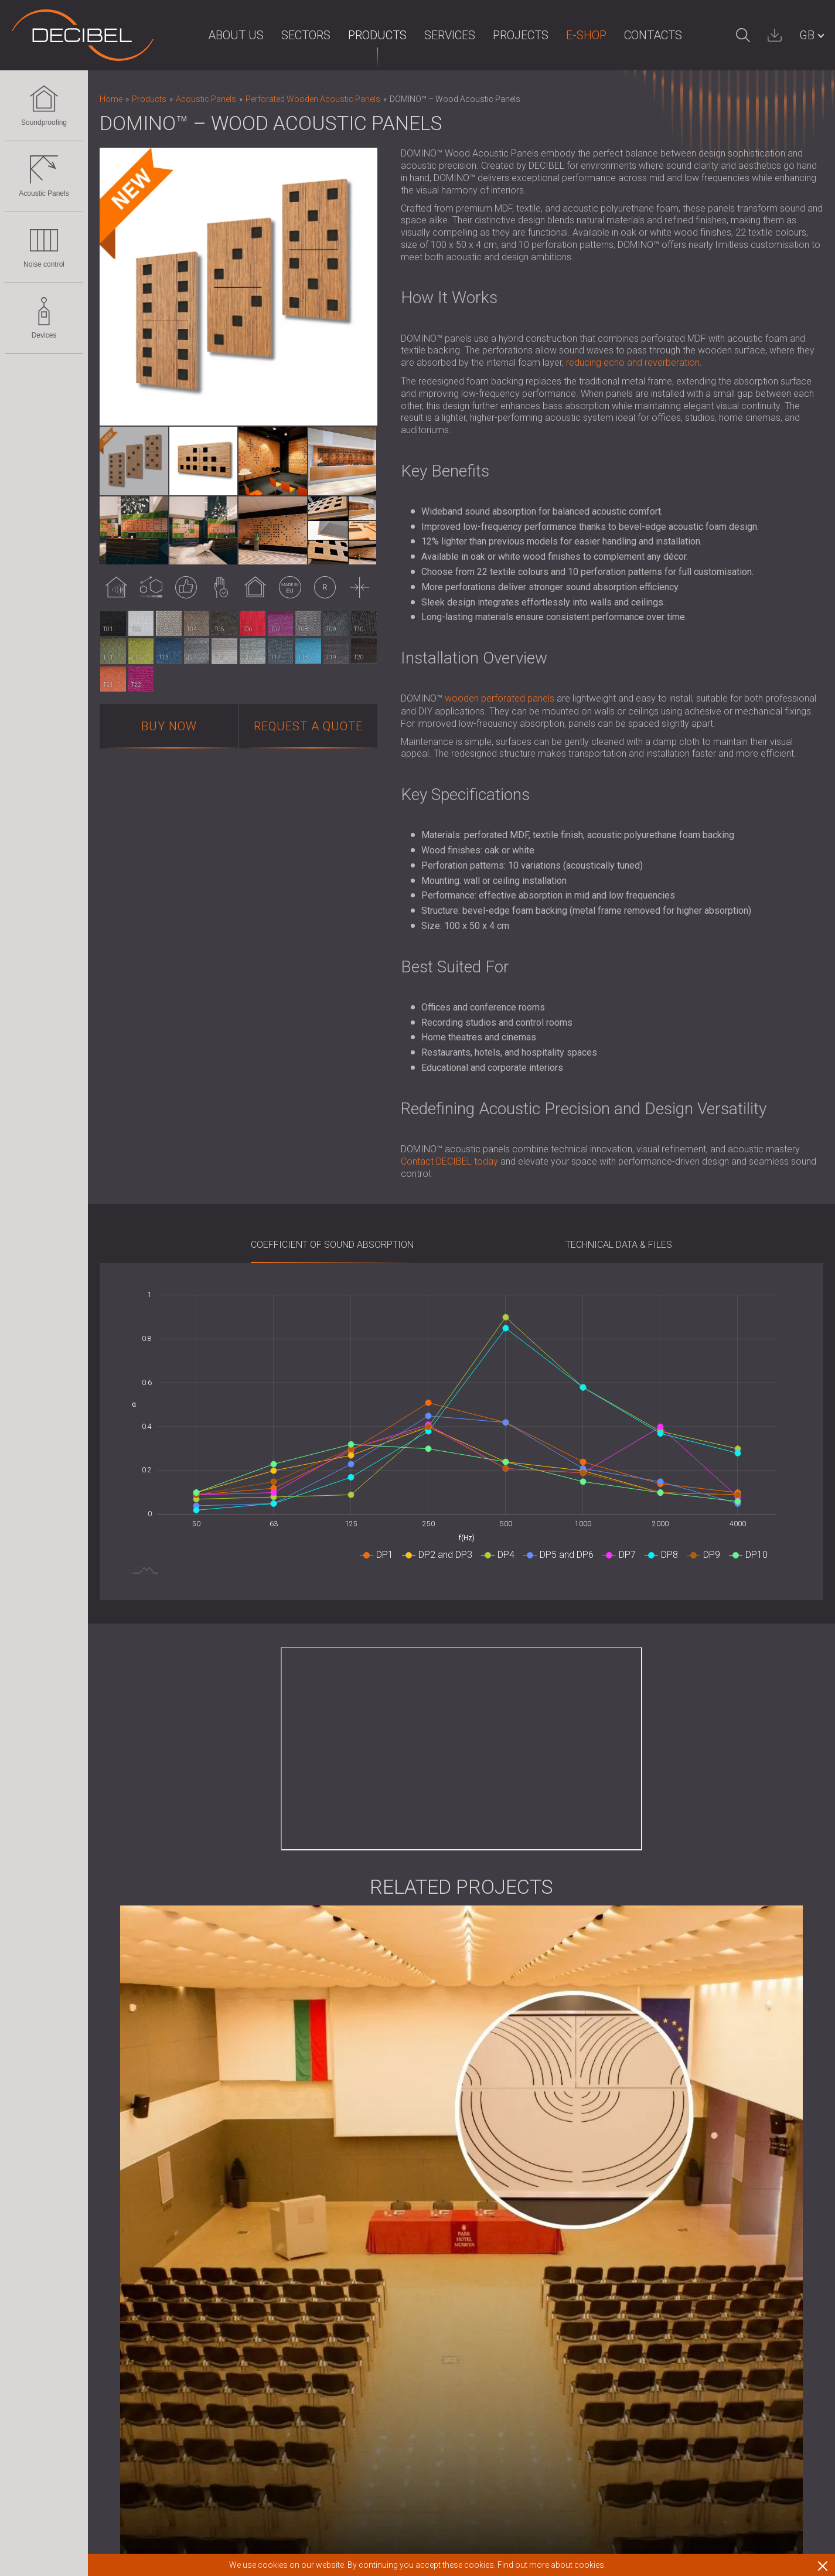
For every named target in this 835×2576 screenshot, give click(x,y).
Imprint (364, 2167)
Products (354, 35)
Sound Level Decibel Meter (154, 2470)
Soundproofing (44, 105)
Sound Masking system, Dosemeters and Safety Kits (207, 2485)
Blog (359, 2212)
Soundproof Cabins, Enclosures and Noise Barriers (203, 2379)
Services (426, 35)
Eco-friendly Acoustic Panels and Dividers (184, 2258)
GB (806, 35)
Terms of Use (494, 2212)
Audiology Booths (136, 2424)
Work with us (493, 2273)
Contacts (630, 35)
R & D (361, 2227)
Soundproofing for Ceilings (154, 2182)
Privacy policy (378, 2288)
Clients (363, 2303)
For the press (377, 2182)
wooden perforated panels (499, 698)
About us (213, 35)
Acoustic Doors (131, 2212)
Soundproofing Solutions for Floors (172, 2197)
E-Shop (563, 35)
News (361, 2242)
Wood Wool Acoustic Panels (158, 2318)
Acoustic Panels (44, 176)
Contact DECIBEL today (449, 1161)
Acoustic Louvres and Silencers (164, 2394)
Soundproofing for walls (149, 2167)
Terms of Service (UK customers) (535, 2242)
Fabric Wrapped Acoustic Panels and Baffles (191, 2288)
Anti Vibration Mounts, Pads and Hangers (182, 2409)
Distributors (373, 2333)
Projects (498, 35)
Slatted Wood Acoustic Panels (162, 2303)
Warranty (485, 2197)
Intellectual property (391, 2273)
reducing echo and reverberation (633, 362)
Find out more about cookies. (551, 2565)
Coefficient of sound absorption (332, 1244)
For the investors (384, 2197)
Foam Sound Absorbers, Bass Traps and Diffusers (202, 2333)
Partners (367, 2318)
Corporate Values (386, 2258)
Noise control (43, 247)
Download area (498, 2258)
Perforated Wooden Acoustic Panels (175, 2273)
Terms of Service (502, 2227)
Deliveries (486, 2182)
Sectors (283, 35)
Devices (44, 318)
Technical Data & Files (618, 1244)
